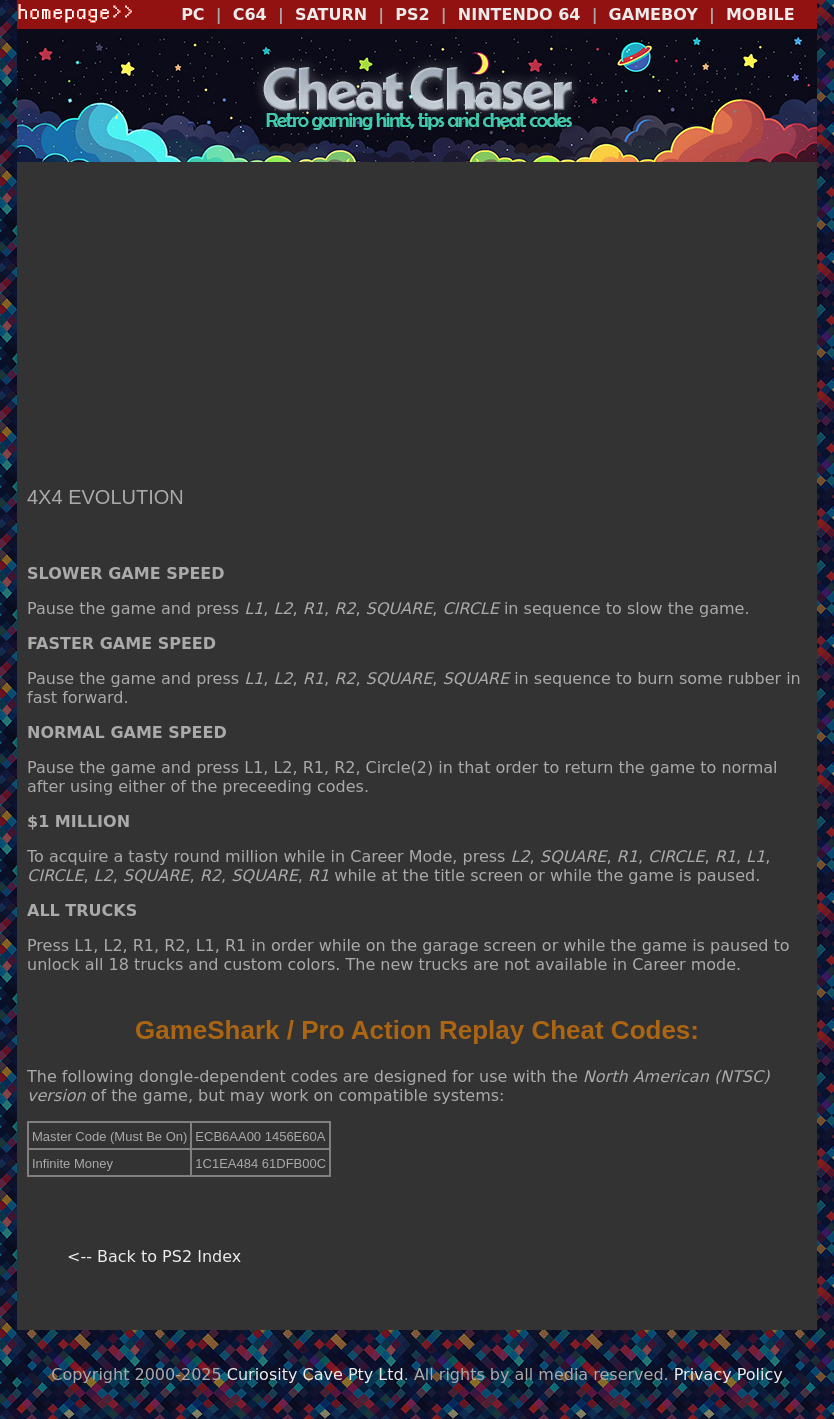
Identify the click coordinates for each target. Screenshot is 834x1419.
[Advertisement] (417, 326)
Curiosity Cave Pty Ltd (315, 1374)
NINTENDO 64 (519, 14)
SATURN (331, 14)
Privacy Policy (728, 1374)
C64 (250, 14)
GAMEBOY (653, 14)
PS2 (412, 14)
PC (192, 14)
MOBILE (760, 14)
